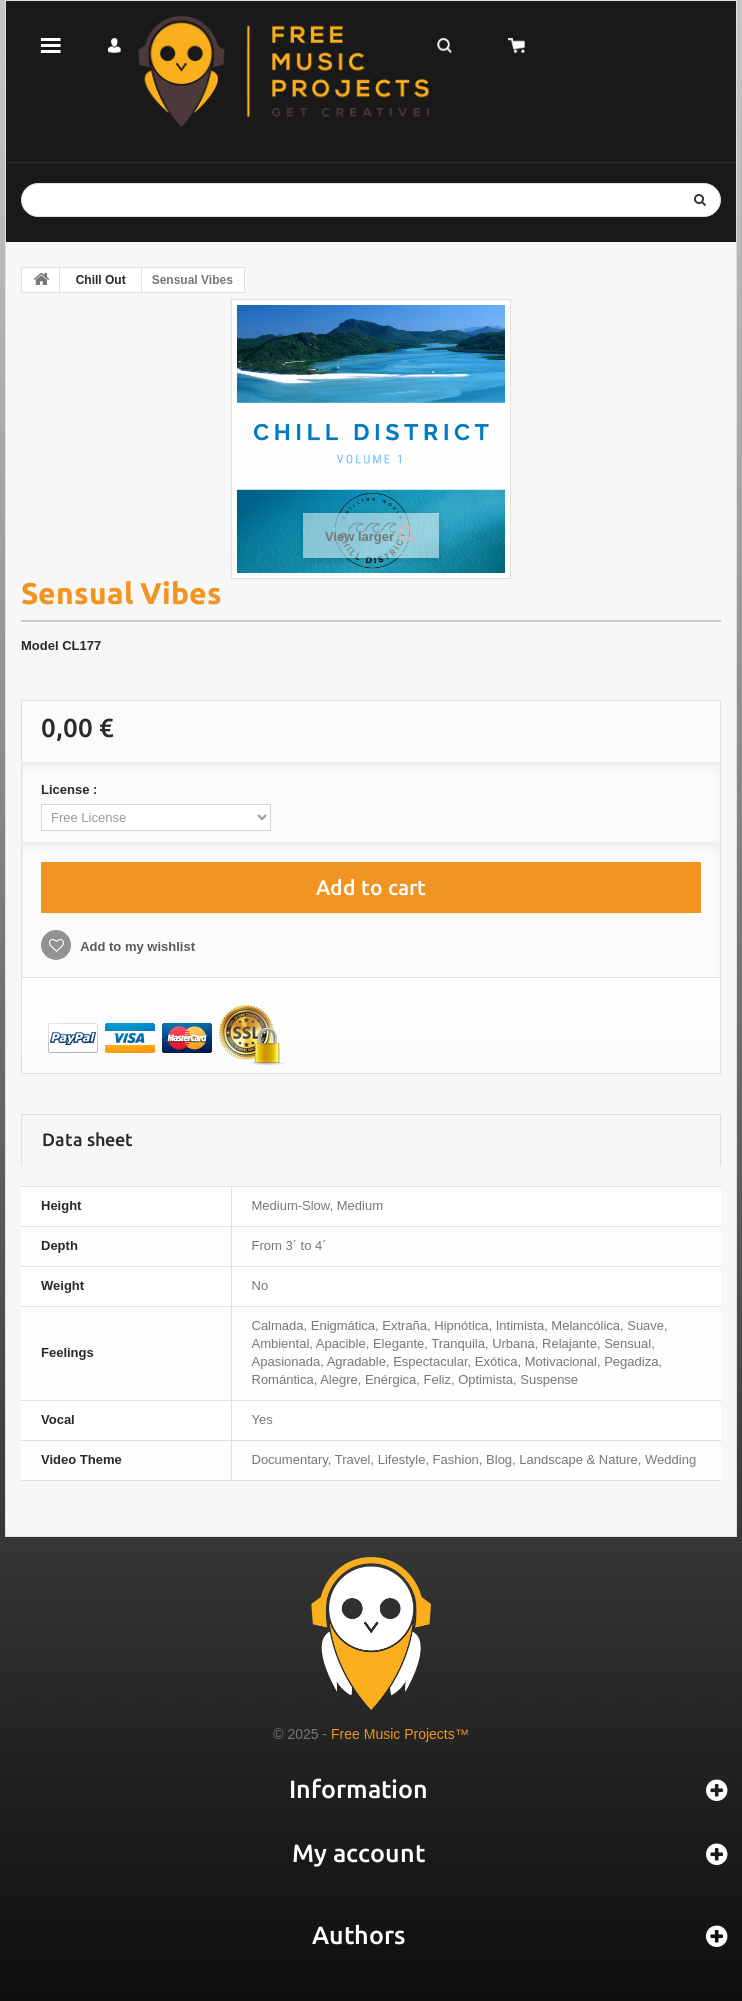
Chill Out (101, 280)
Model (40, 645)
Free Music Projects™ (400, 1734)
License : (71, 789)
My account (358, 1853)
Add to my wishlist (136, 946)
